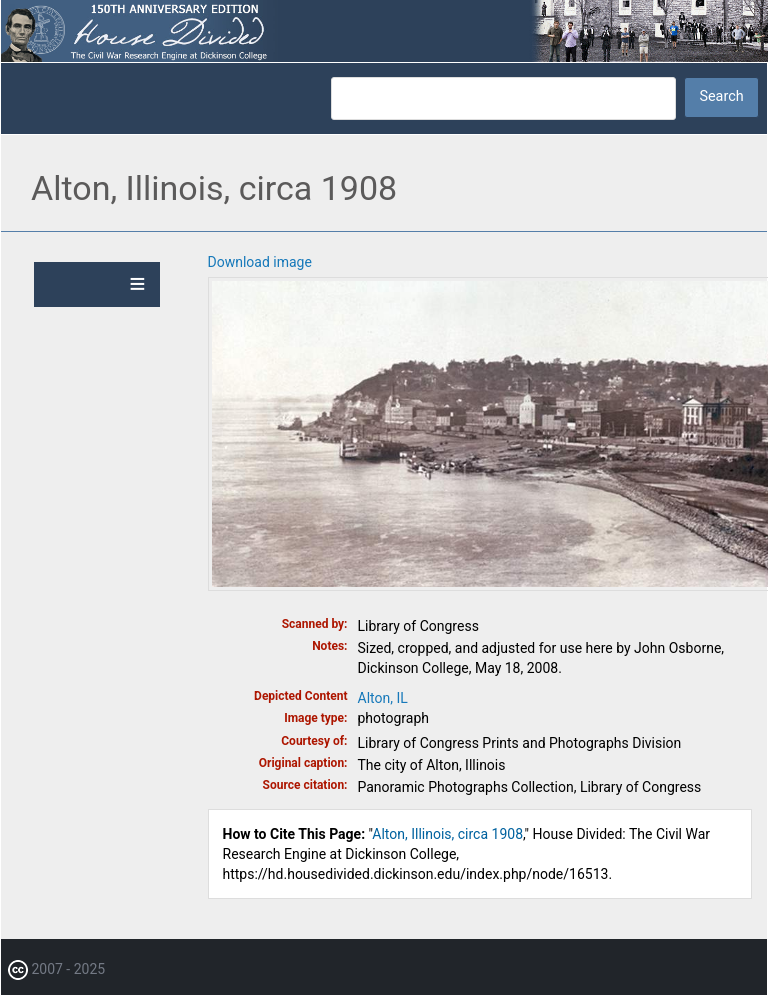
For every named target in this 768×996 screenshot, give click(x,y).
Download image (260, 262)
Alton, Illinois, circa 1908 (447, 834)
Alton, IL (383, 698)
